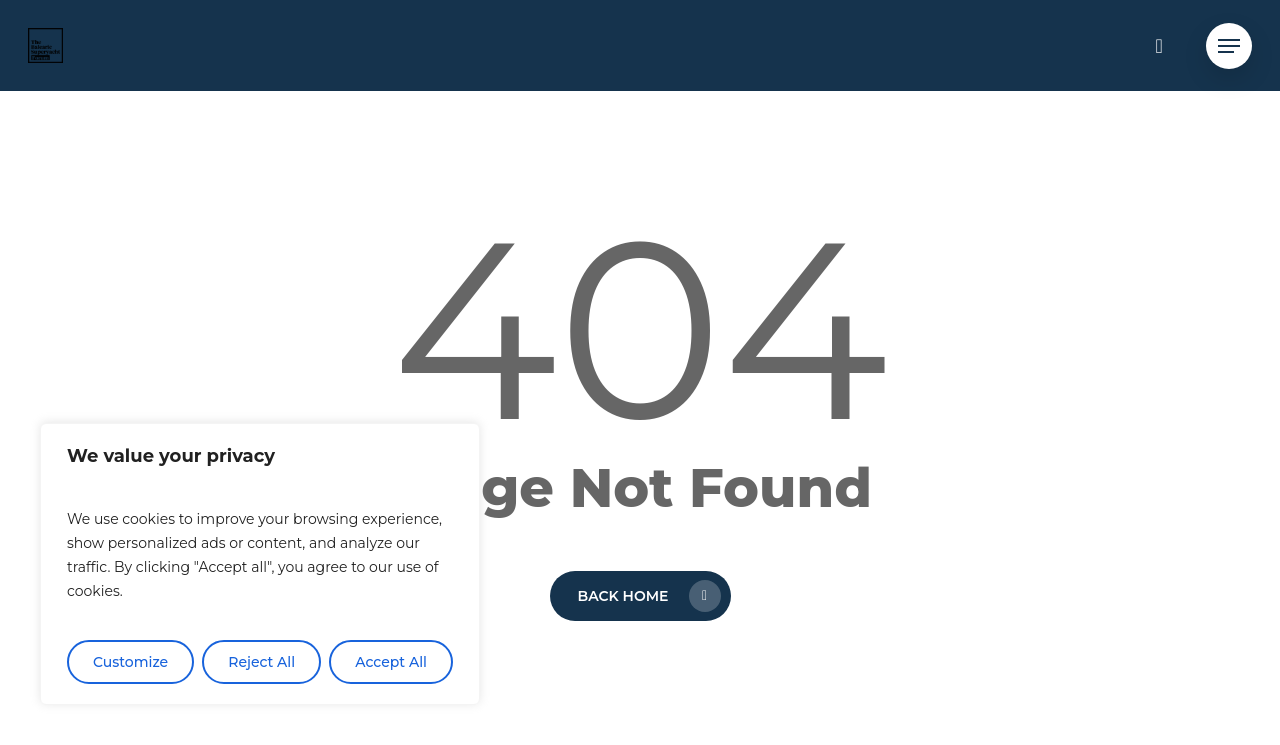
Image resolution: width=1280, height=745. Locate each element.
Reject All (261, 662)
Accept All (391, 662)
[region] (260, 564)
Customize (130, 662)
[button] (1229, 46)
